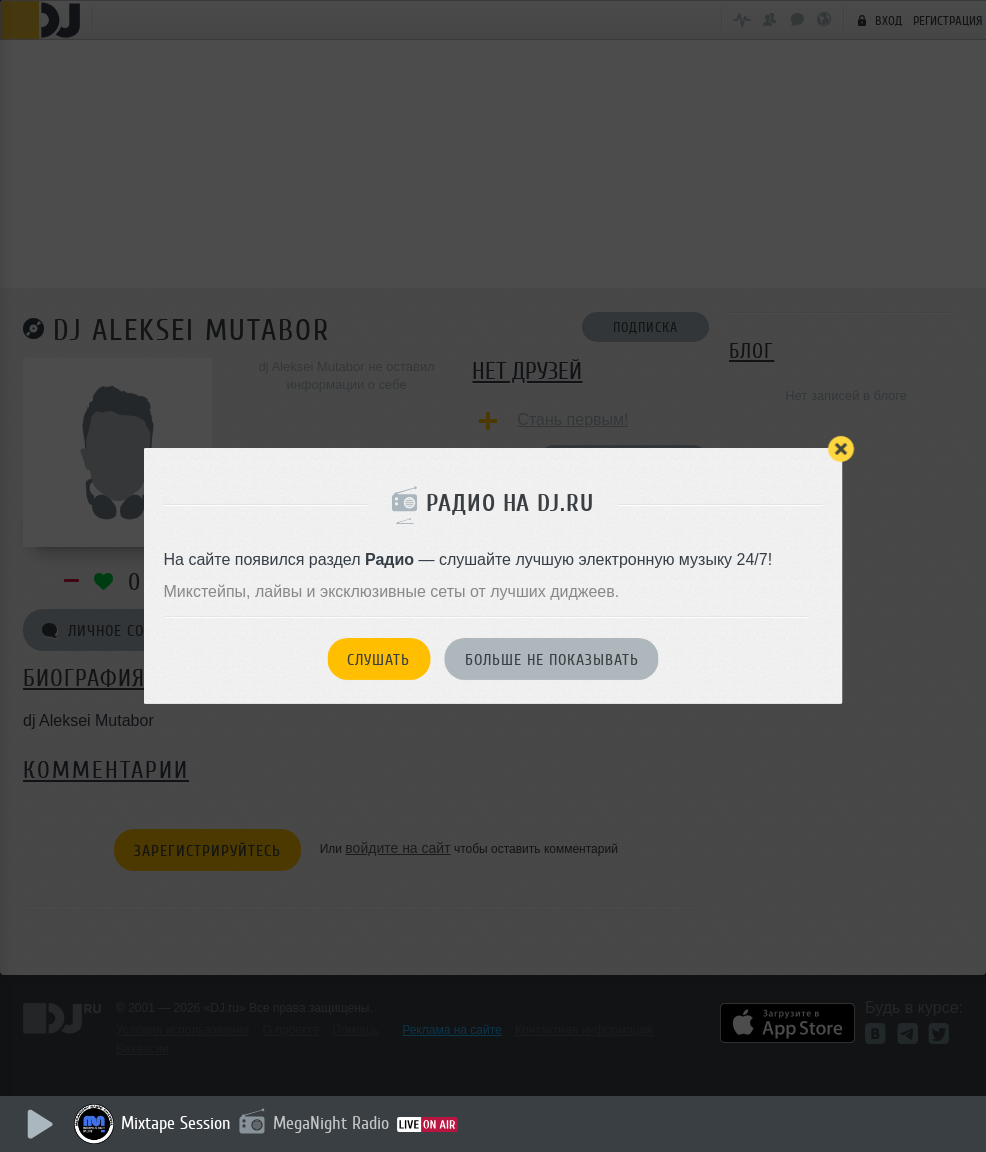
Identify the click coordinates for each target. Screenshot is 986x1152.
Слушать (378, 660)
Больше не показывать (552, 660)
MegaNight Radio (332, 1123)
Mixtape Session (177, 1123)
